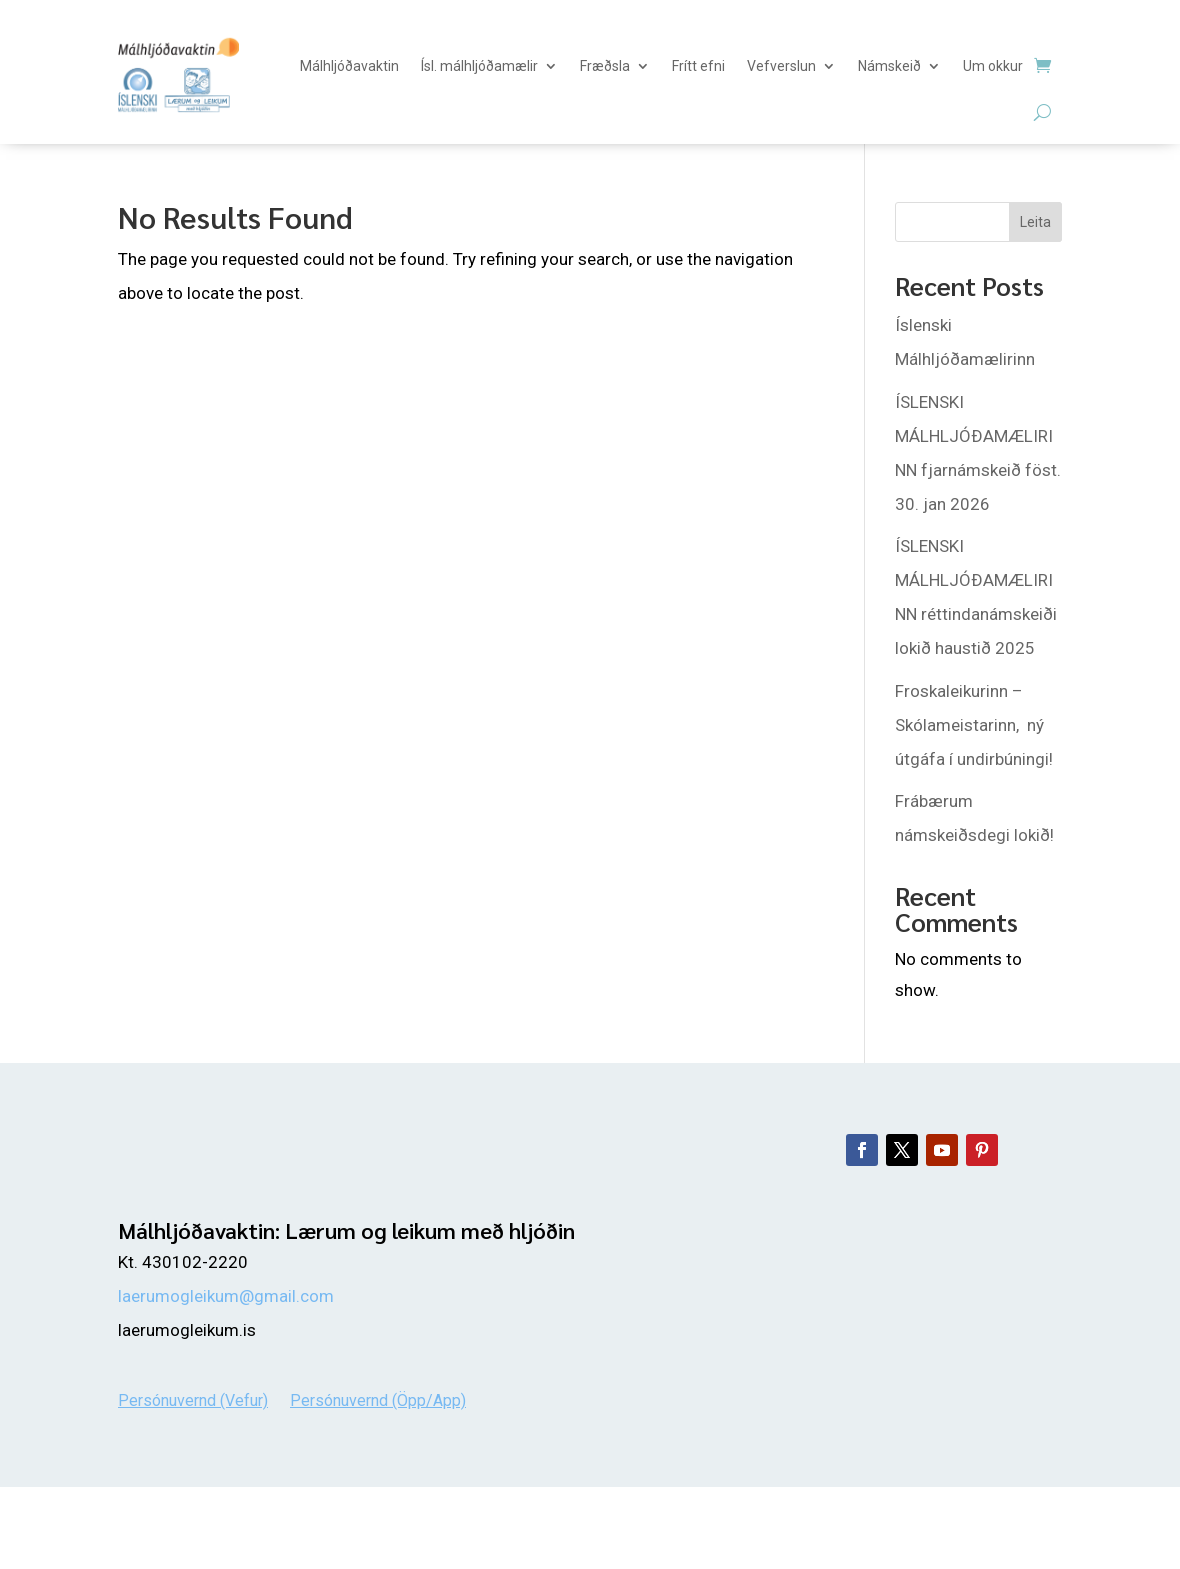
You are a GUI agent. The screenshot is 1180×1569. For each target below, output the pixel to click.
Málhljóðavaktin (349, 66)
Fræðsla (605, 66)
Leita (1035, 222)
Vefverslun (781, 66)
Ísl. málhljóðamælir (479, 66)
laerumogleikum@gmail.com (226, 1296)
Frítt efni (698, 66)
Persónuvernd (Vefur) (193, 1399)
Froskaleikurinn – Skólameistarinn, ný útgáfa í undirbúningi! (974, 725)
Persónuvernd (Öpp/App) (378, 1399)
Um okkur (993, 66)
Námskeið (889, 66)
